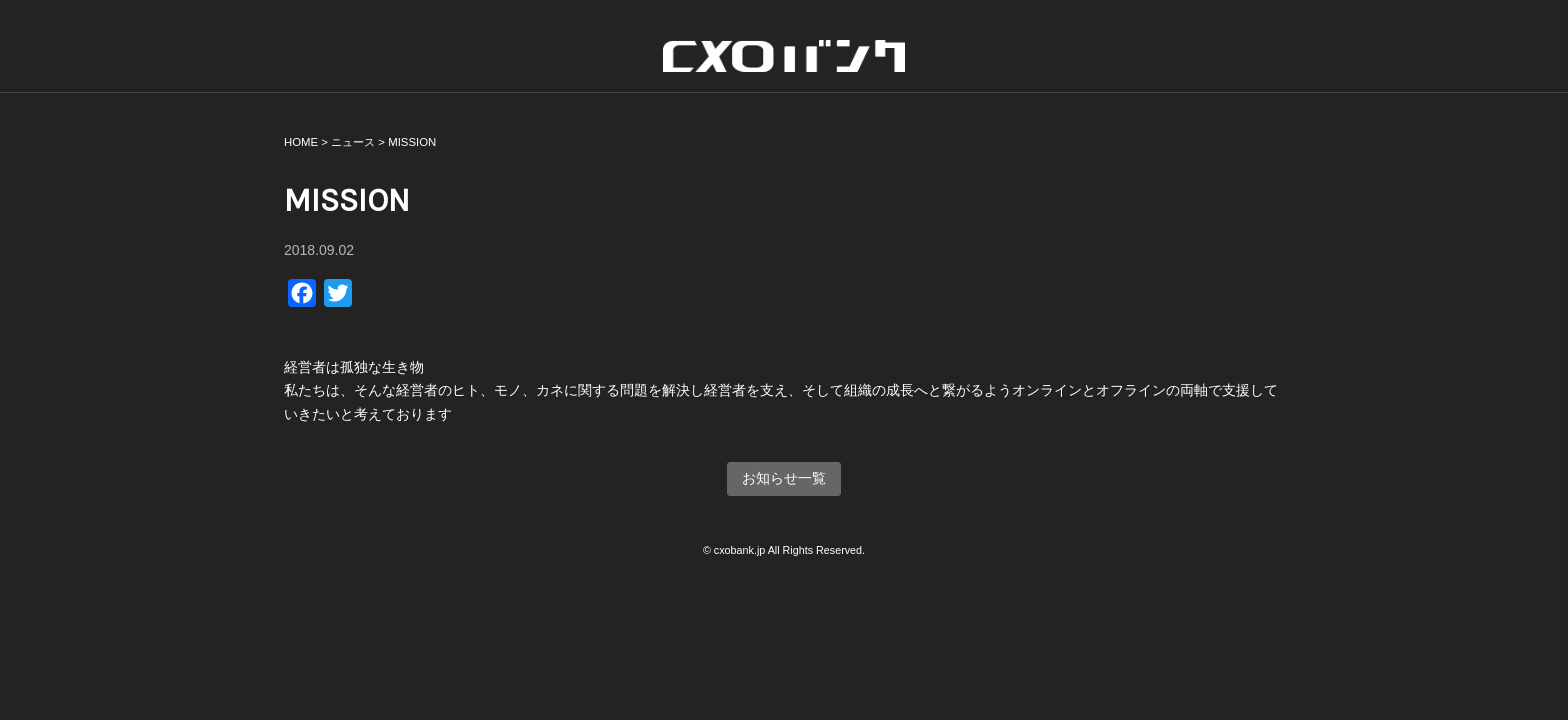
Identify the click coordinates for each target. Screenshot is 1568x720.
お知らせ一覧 (784, 478)
